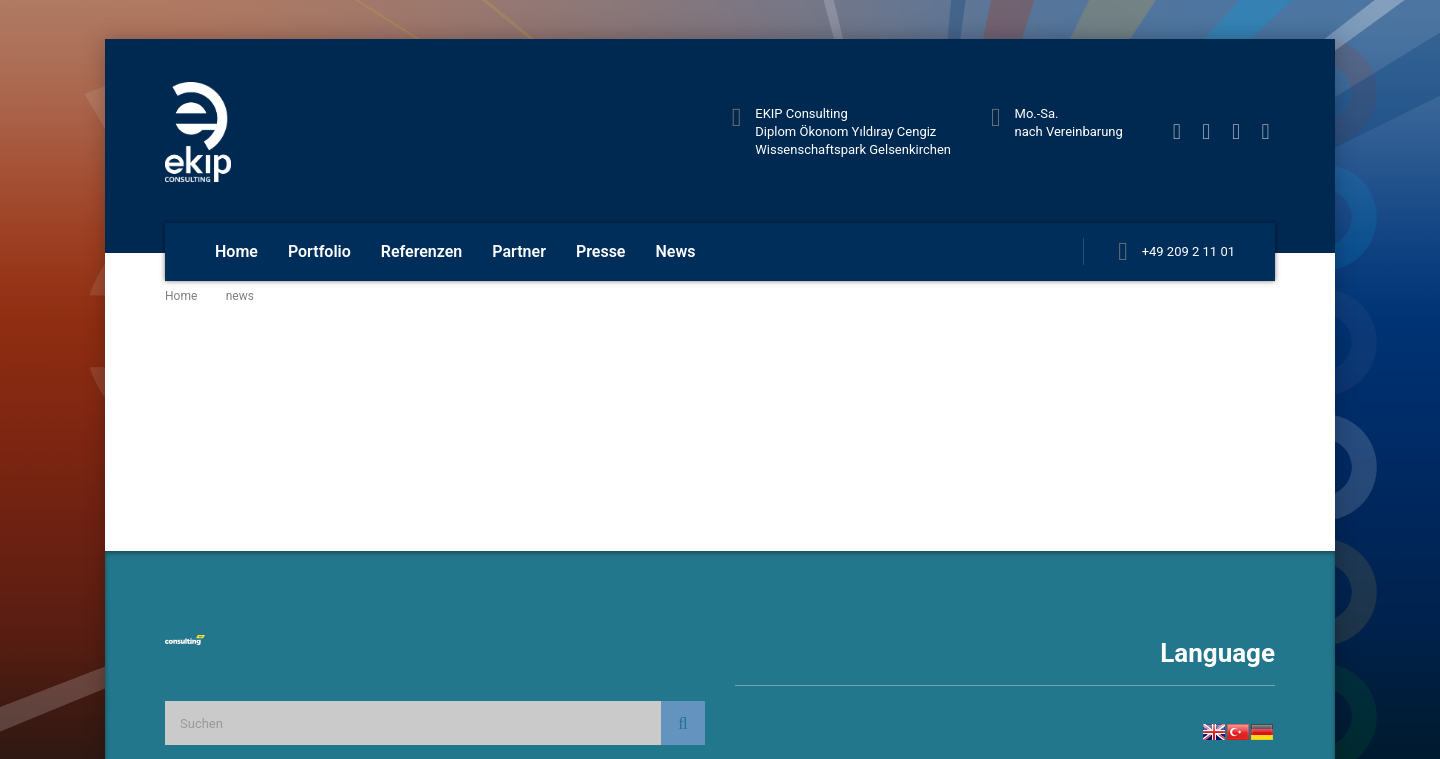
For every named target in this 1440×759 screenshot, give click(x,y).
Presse (601, 251)
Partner (519, 251)
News (675, 251)
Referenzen (422, 251)
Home (236, 251)
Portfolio (319, 251)
